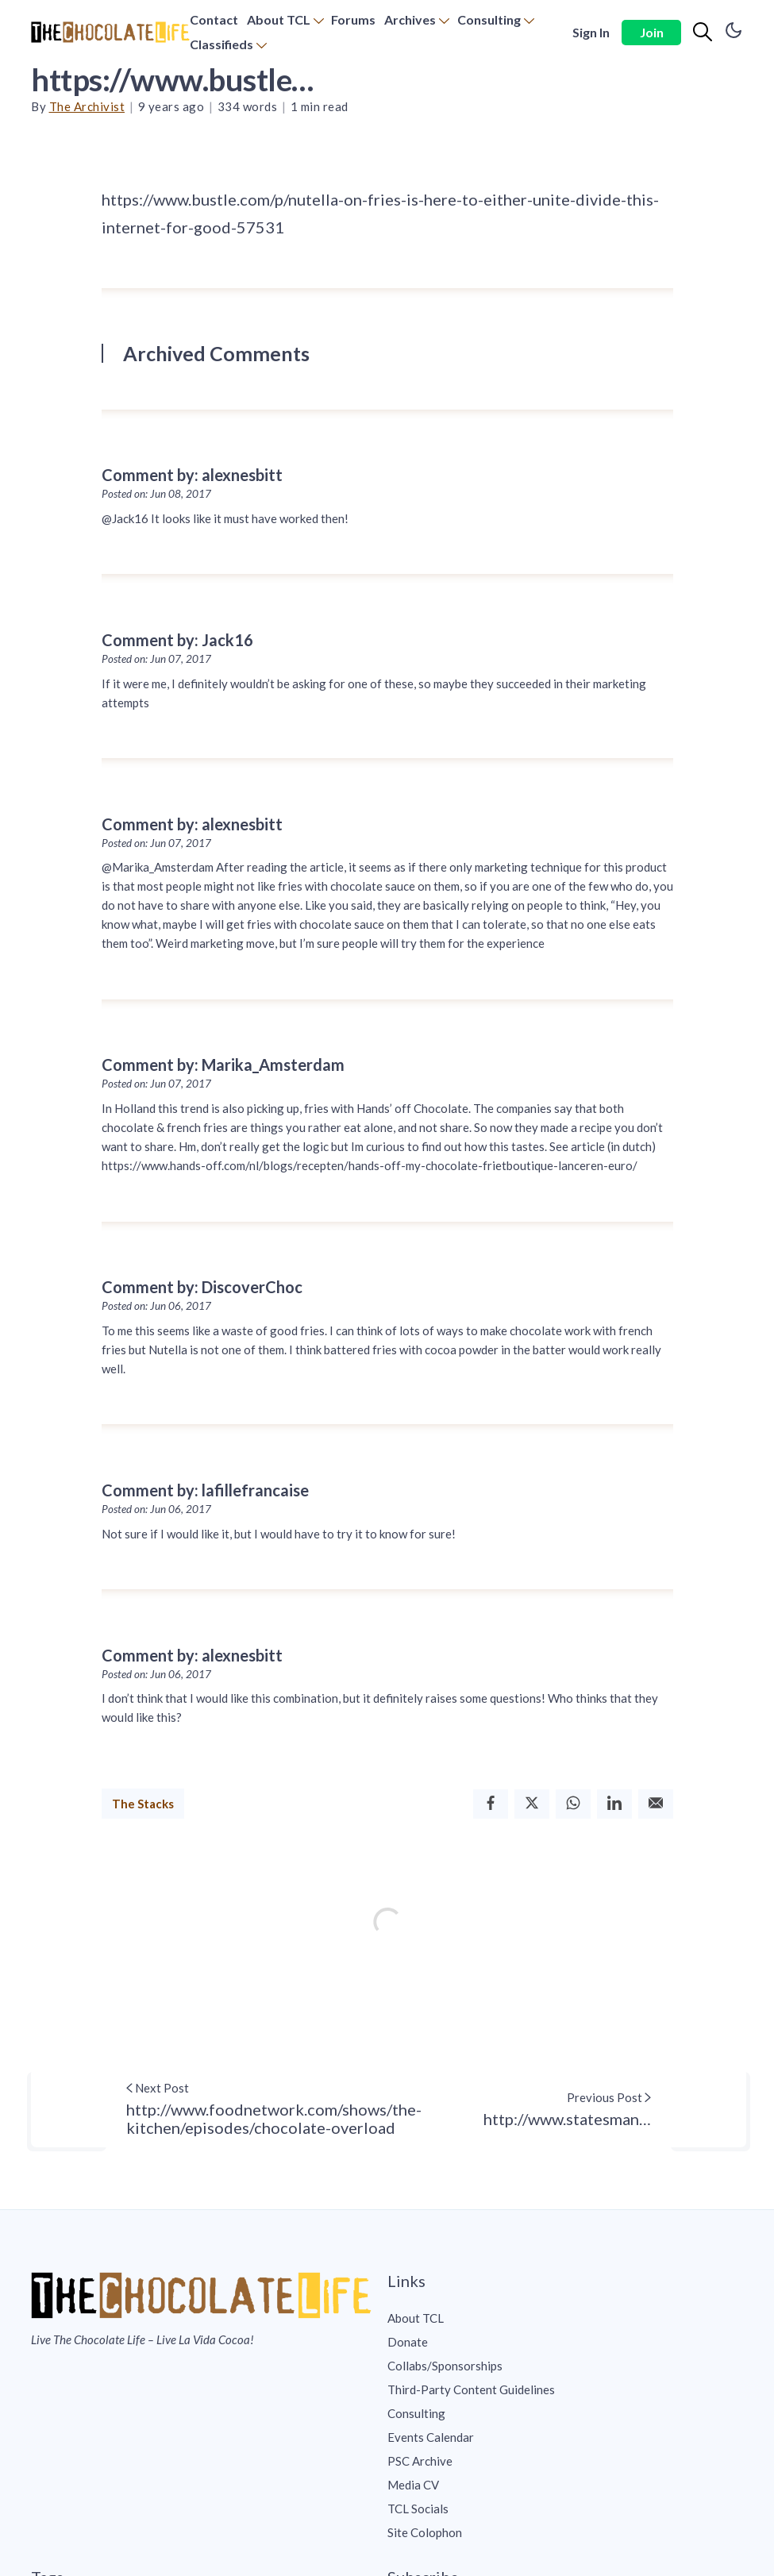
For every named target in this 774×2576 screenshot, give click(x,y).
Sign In (591, 32)
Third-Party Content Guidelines (471, 2389)
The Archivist (87, 106)
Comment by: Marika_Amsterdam (223, 1064)
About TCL (278, 19)
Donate (407, 2342)
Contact (214, 19)
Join (652, 32)
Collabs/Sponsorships (445, 2365)
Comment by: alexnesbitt (192, 474)
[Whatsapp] (573, 1804)
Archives (410, 19)
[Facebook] (490, 1804)
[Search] (702, 32)
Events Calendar (430, 2437)
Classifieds (221, 44)
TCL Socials (418, 2508)
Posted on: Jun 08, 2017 (156, 493)
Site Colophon (424, 2532)
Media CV (413, 2485)
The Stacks (143, 1803)
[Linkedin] (614, 1804)
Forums (353, 19)
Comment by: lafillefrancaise (205, 1490)
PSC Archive (419, 2461)
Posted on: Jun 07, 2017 (156, 659)
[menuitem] (214, 20)
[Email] (655, 1804)
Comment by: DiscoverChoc (202, 1286)
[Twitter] (531, 1804)
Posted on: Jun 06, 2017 (156, 1306)
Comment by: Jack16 (177, 639)
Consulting (489, 19)
